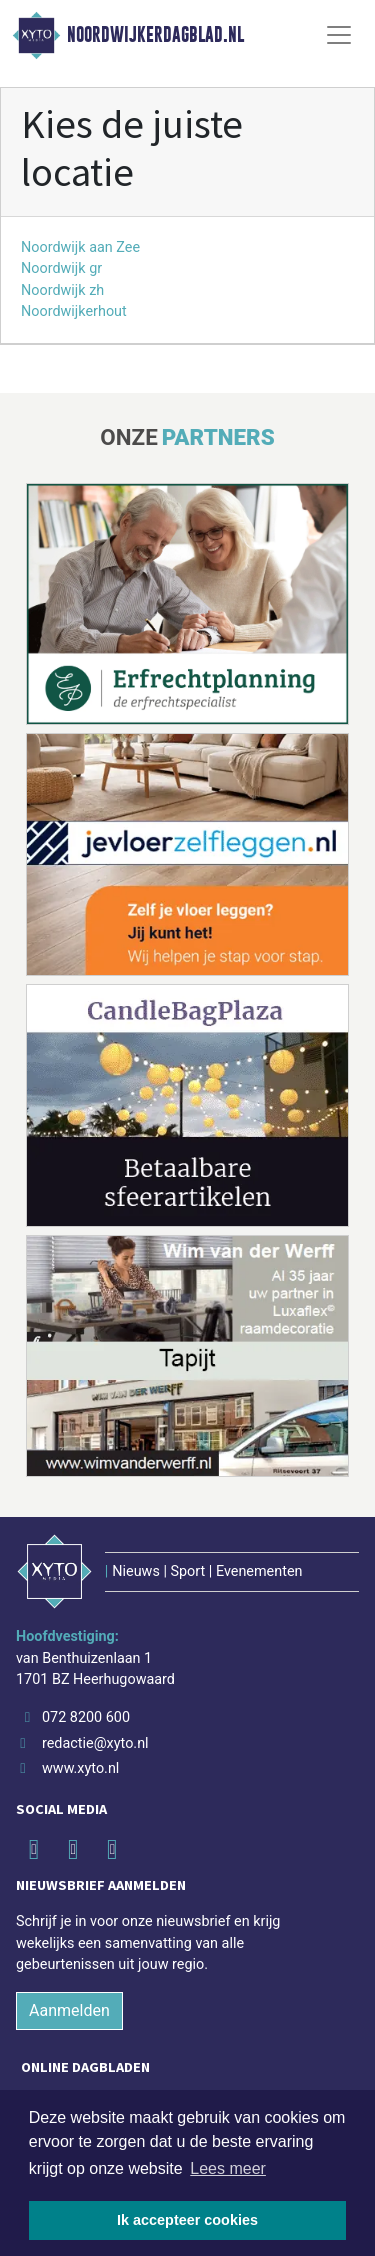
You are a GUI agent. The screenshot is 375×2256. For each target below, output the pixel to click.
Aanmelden (69, 2010)
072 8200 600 (86, 1717)
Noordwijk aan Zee (80, 247)
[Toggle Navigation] (339, 35)
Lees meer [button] (228, 2168)
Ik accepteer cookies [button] (187, 2220)
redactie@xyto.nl (95, 1743)
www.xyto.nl (80, 1768)
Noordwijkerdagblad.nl (155, 35)
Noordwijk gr (61, 268)
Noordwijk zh (62, 290)
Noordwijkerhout (74, 311)
